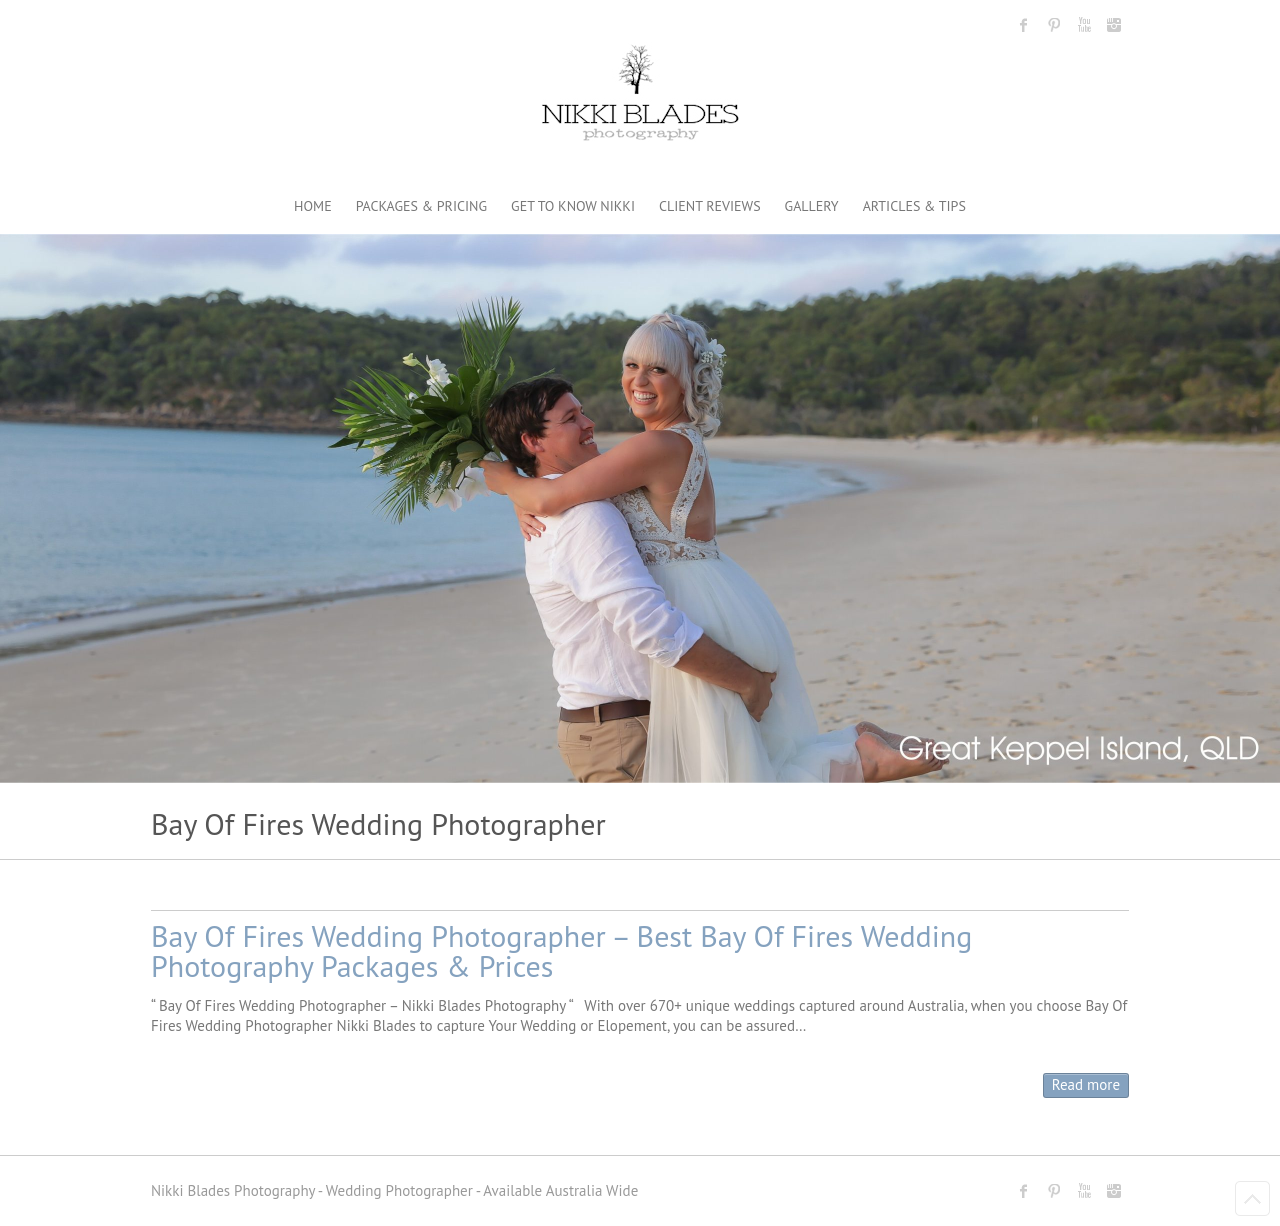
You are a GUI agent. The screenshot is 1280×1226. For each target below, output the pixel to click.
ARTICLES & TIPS (914, 206)
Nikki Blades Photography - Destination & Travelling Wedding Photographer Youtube (1084, 25)
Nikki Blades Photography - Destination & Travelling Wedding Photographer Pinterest (1054, 25)
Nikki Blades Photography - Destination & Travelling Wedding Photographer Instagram (1114, 25)
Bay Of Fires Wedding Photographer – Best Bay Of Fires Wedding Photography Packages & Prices (561, 950)
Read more (1086, 1084)
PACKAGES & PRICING (421, 206)
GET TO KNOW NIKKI (573, 206)
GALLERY (812, 206)
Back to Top (1252, 1198)
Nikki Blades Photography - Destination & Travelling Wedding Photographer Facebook (1024, 25)
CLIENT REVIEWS (710, 206)
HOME (313, 206)
